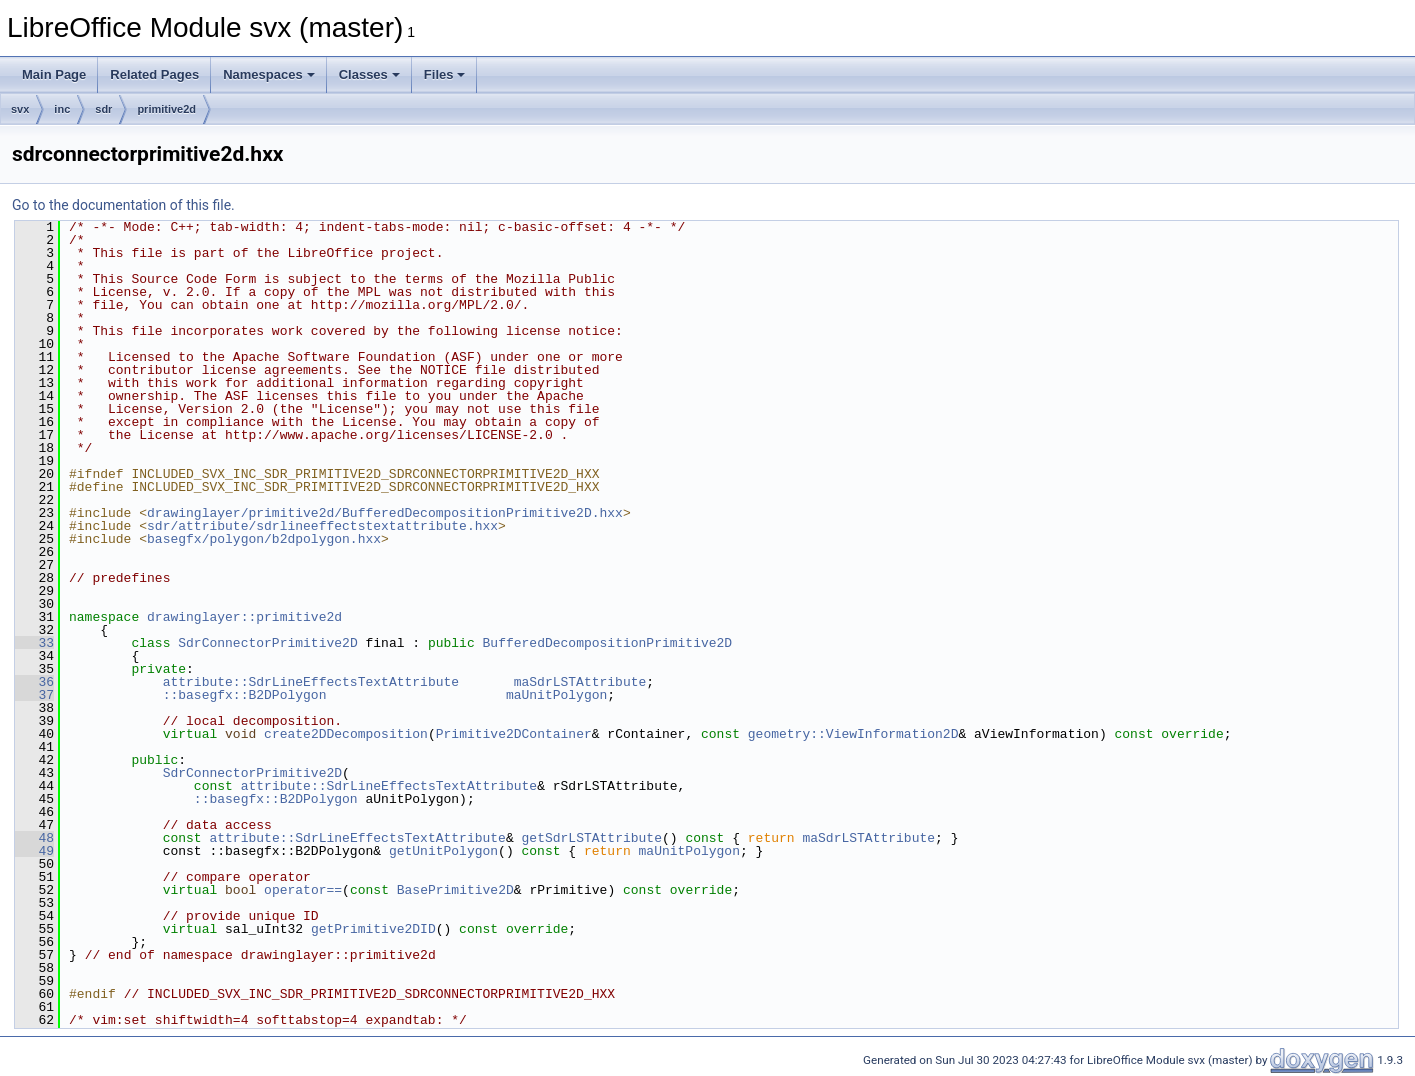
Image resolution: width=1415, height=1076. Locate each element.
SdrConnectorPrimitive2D (267, 643)
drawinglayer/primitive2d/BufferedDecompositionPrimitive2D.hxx (385, 513)
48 (34, 838)
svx (20, 109)
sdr (103, 109)
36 (34, 682)
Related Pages (154, 74)
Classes (369, 74)
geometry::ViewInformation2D (853, 734)
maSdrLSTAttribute (580, 682)
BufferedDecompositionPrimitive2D (607, 643)
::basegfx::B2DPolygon (245, 695)
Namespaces (269, 74)
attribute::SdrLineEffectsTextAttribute (311, 682)
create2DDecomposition (346, 734)
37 (34, 695)
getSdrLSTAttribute (591, 838)
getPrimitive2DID (373, 929)
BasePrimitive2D (455, 890)
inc (62, 109)
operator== (303, 890)
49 (34, 851)
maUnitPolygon (556, 695)
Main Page (54, 74)
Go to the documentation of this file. (123, 205)
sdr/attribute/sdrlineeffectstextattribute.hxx (322, 526)
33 (34, 643)
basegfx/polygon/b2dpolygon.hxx (264, 539)
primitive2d (166, 109)
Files (445, 74)
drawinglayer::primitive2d (244, 617)
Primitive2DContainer (514, 734)
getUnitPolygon (443, 851)
